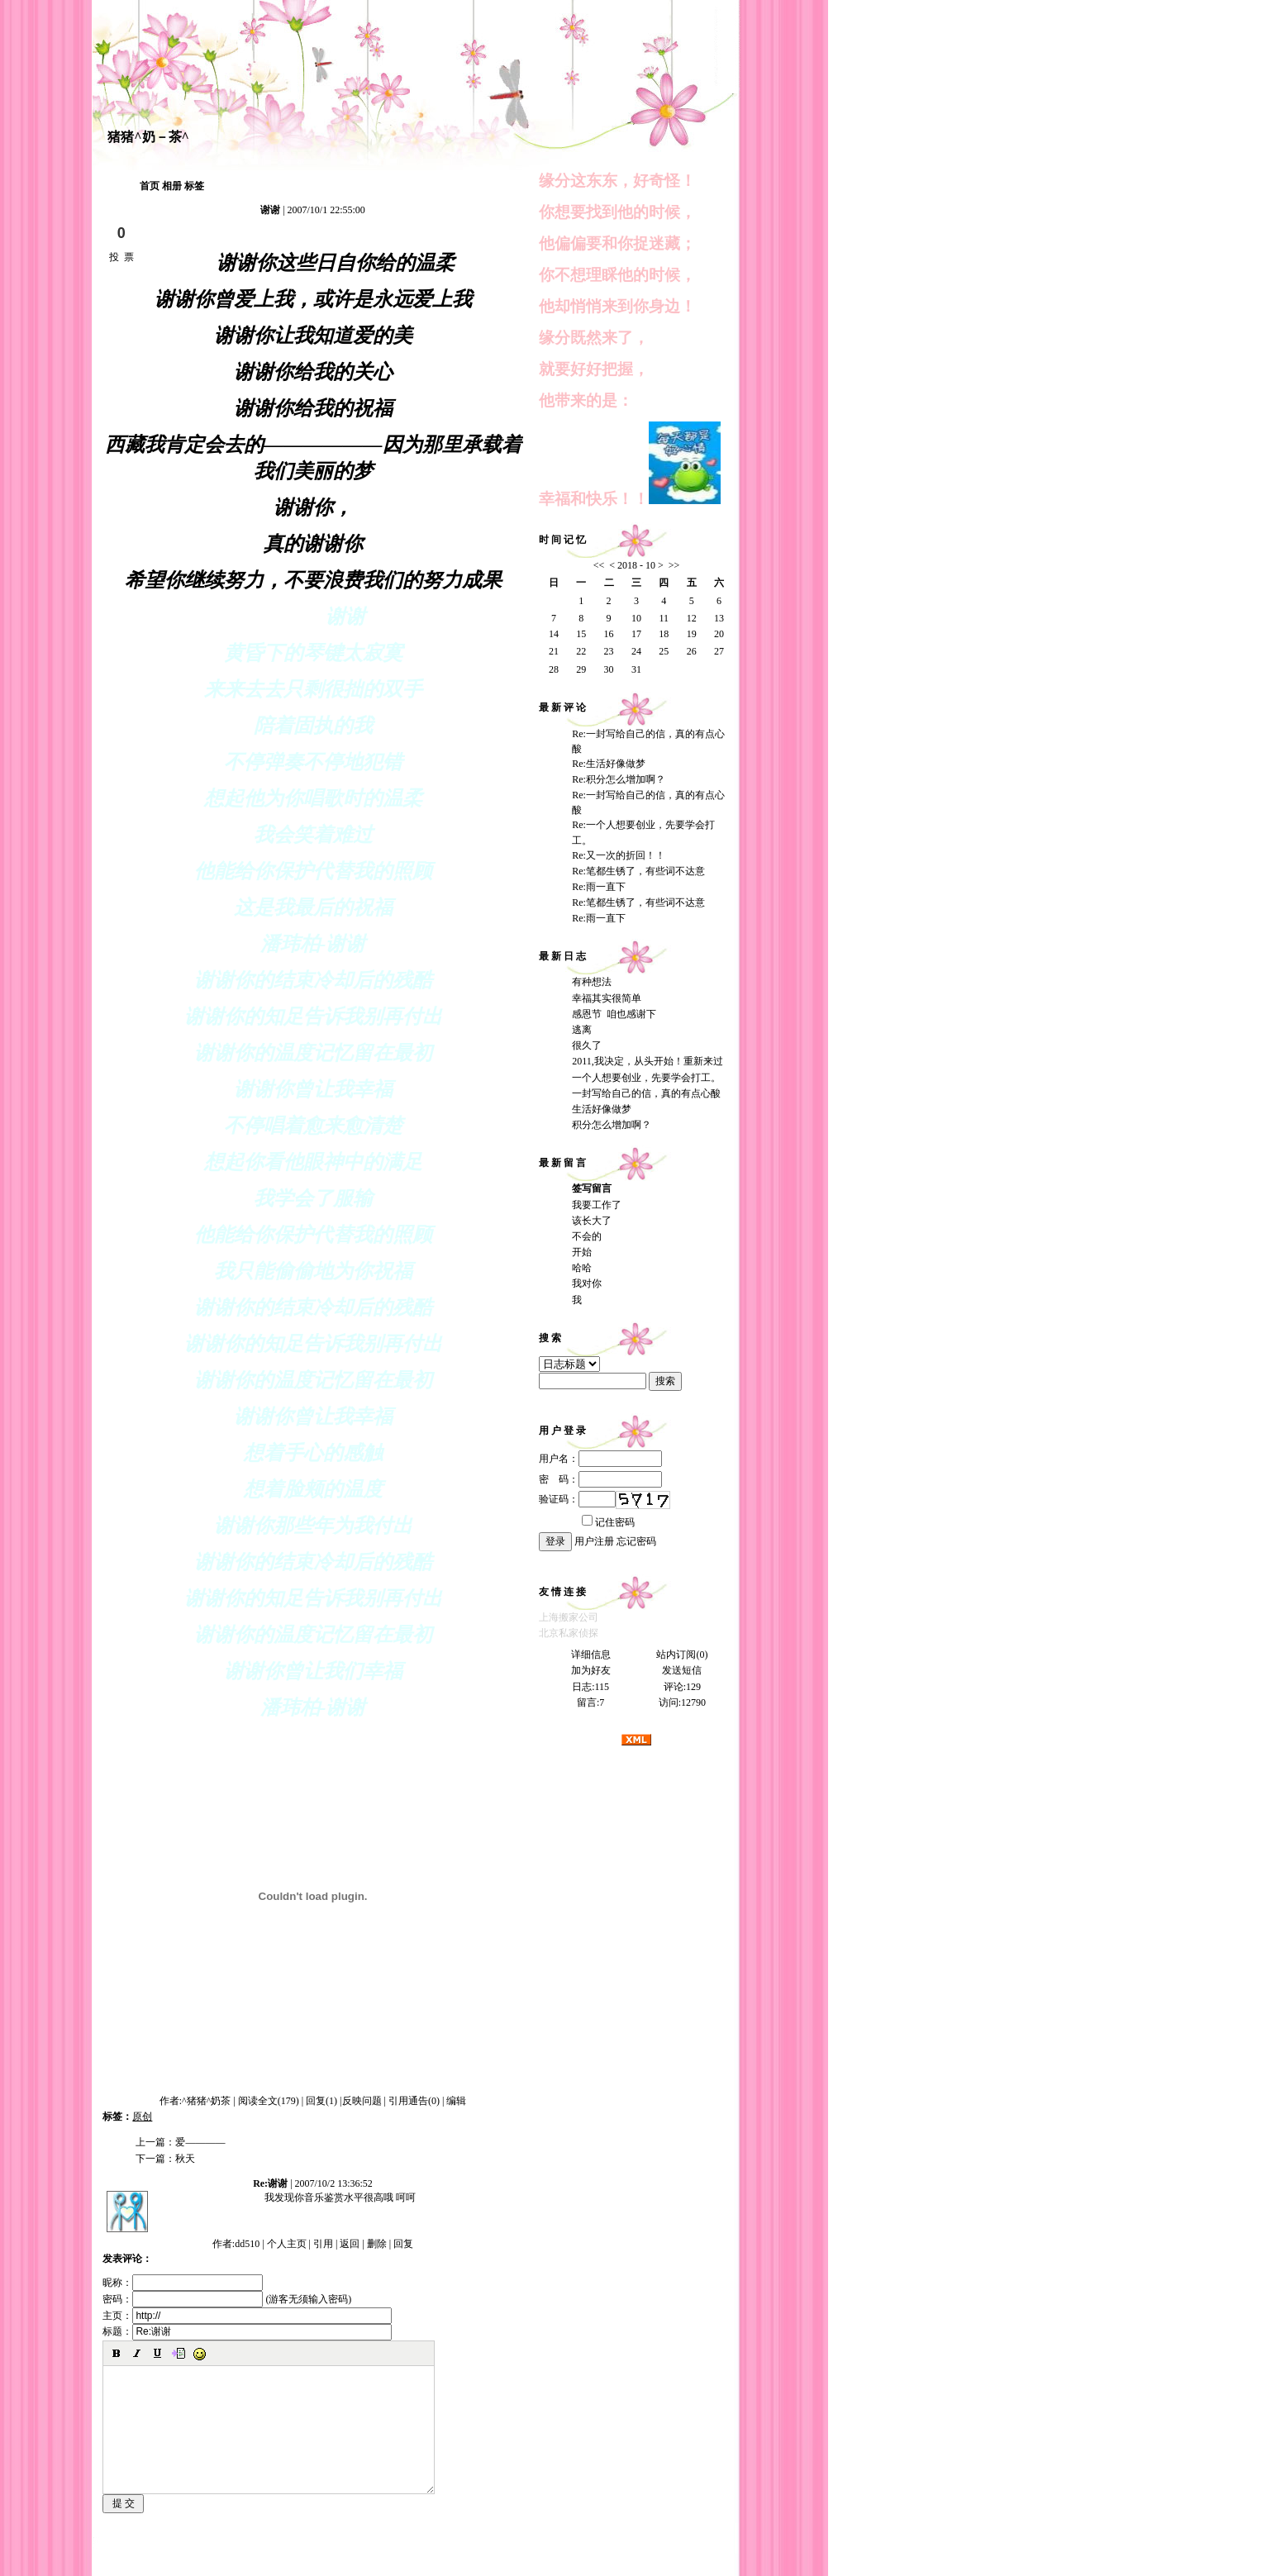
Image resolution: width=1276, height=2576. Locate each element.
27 (719, 651)
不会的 (587, 1236)
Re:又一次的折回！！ (618, 855)
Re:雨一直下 (599, 887)
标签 (194, 186)
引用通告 (414, 2101)
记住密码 (608, 1522)
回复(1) (321, 2101)
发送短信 (682, 1670)
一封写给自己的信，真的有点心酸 (646, 1093)
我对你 (587, 1283)
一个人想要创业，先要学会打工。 (646, 1077)
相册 (172, 186)
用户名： (600, 1458)
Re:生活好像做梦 (608, 763)
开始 (582, 1252)
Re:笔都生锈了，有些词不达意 (638, 871)
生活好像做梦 (601, 1109)
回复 (403, 2244)
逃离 (582, 1030)
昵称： (182, 2282)
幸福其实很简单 (606, 998)
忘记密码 (636, 1541)
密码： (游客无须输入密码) (226, 2299)
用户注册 (594, 1541)
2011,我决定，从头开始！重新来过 (647, 1061)
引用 (323, 2244)
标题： (247, 2331)
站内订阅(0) (681, 1654)
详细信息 (591, 1654)
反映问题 (362, 2101)
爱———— (200, 2142)
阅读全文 (268, 2101)
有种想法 (592, 982)
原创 (142, 2116)
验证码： (577, 1499)
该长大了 (592, 1220)
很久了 (587, 1045)
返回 (349, 2244)
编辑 (456, 2101)
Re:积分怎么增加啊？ (618, 779)
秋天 (185, 2158)
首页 (150, 186)
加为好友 (591, 1670)
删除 (377, 2244)
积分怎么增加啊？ (611, 1125)
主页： (247, 2315)
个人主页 (287, 2244)
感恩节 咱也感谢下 (614, 1014)
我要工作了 (596, 1205)
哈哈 (582, 1268)
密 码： (600, 1479)
